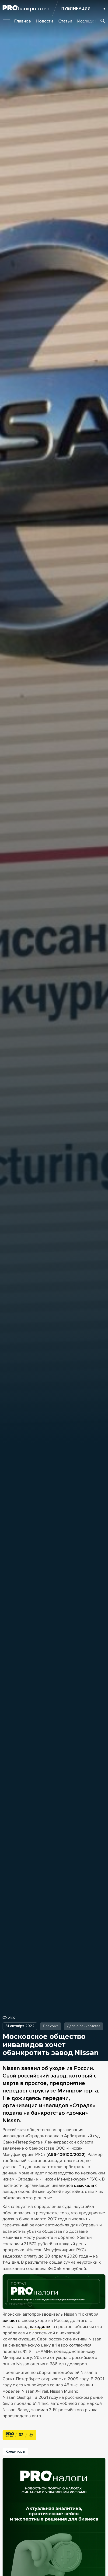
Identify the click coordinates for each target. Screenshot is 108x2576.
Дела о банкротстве (84, 2026)
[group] (22, 21)
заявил (10, 2320)
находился (40, 2326)
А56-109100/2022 (66, 2154)
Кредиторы (15, 2451)
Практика (51, 2026)
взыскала (84, 2185)
